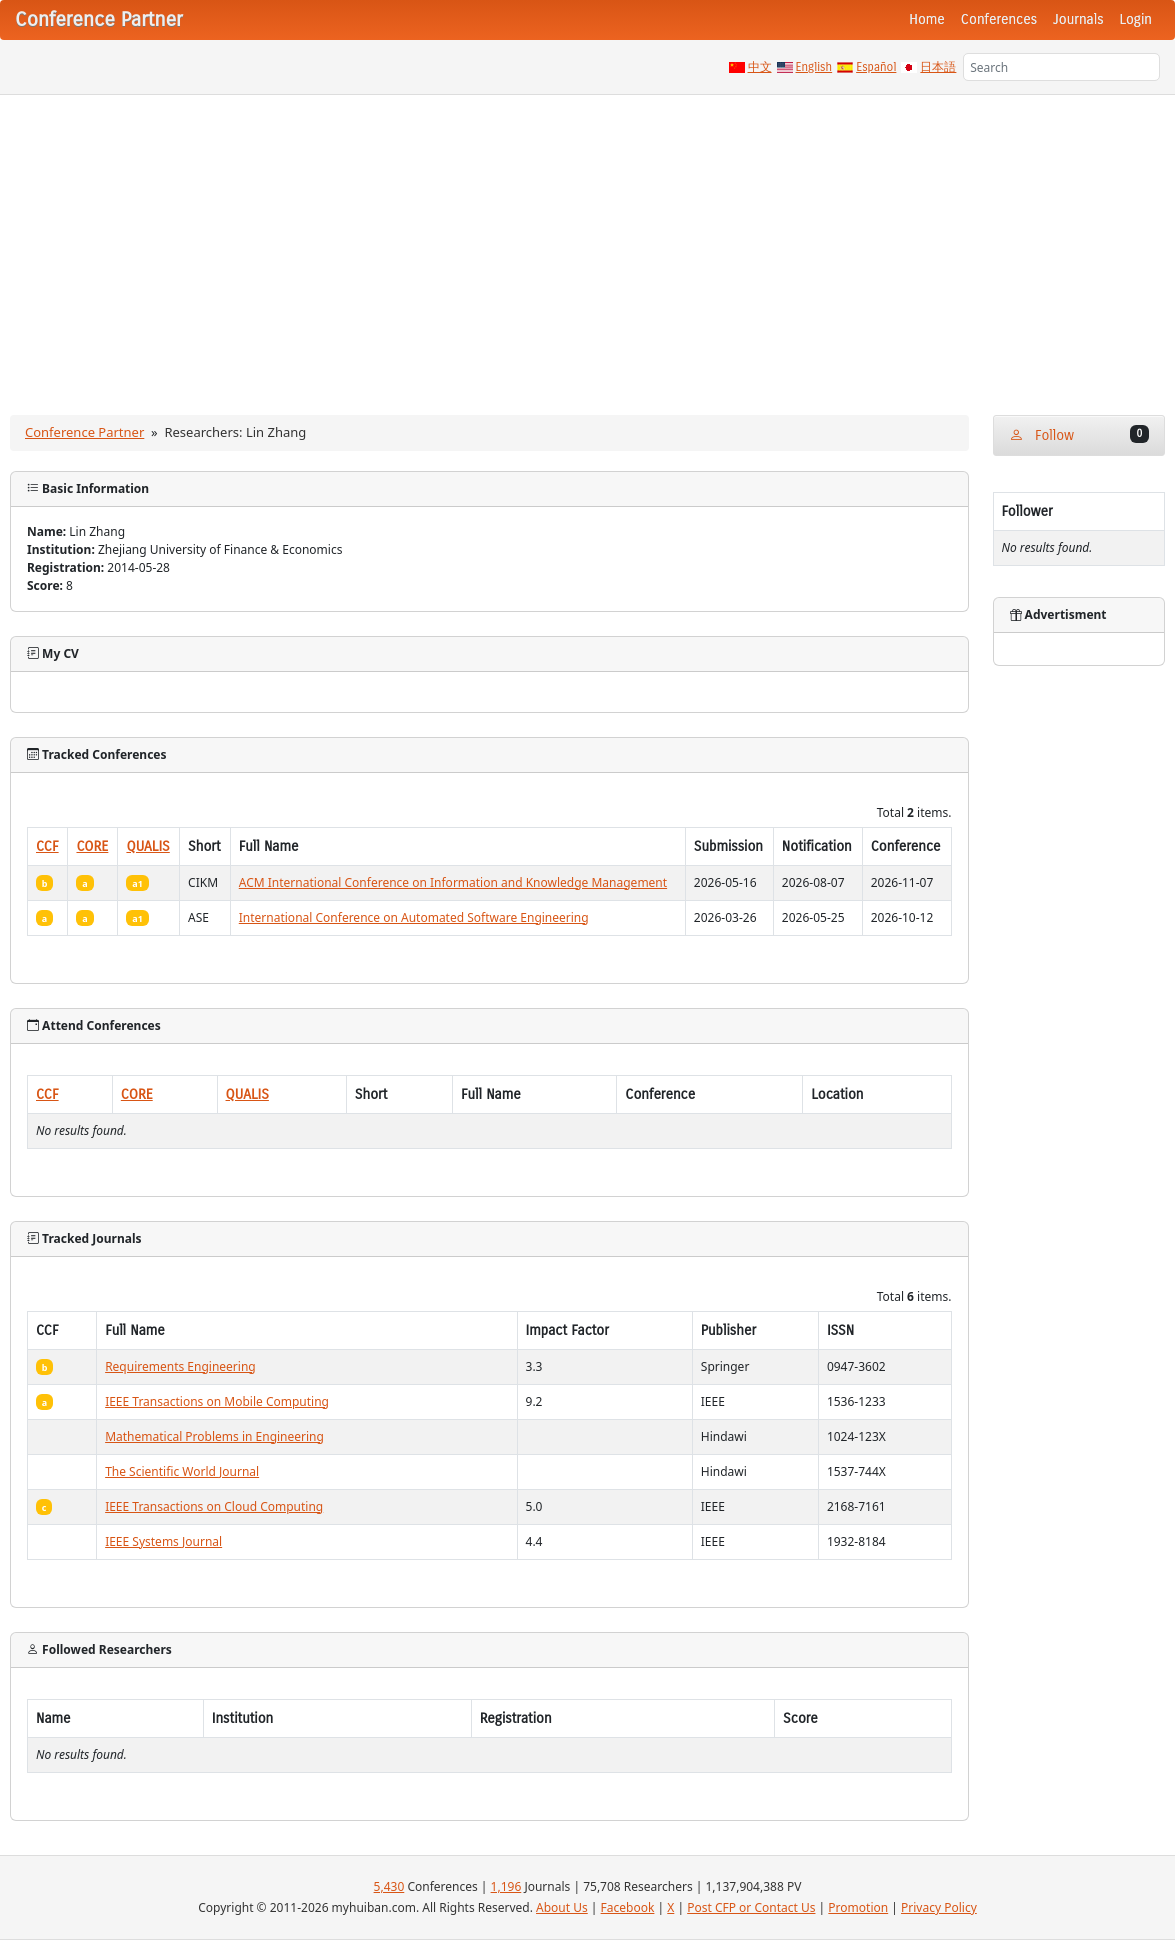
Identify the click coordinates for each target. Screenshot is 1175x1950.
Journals (1078, 19)
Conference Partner (84, 432)
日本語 (938, 67)
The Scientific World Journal (182, 1471)
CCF (47, 846)
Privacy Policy (939, 1907)
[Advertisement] (587, 245)
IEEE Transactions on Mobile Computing (217, 1401)
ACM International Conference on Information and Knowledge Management (453, 882)
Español (876, 67)
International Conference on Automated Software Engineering (414, 917)
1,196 (506, 1886)
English (814, 67)
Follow (1079, 434)
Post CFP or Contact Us (751, 1907)
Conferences (999, 19)
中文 (760, 67)
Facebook (628, 1907)
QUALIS (147, 846)
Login (1136, 19)
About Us (562, 1907)
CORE (92, 846)
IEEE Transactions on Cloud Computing (214, 1506)
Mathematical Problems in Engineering (214, 1436)
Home (927, 19)
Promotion (858, 1907)
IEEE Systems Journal (163, 1541)
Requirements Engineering (180, 1366)
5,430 (389, 1886)
